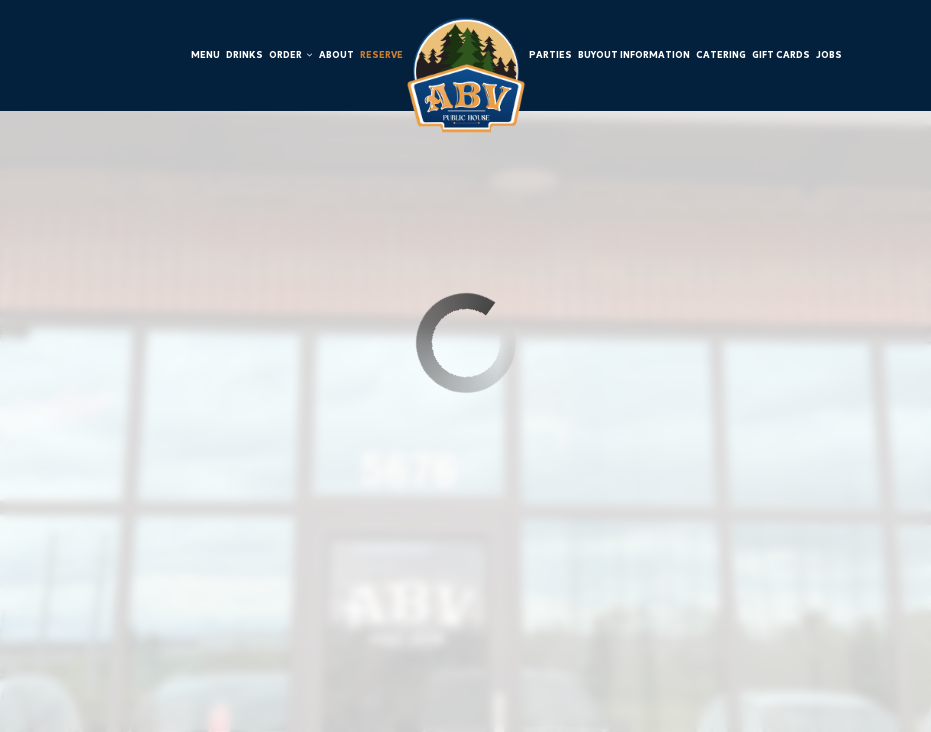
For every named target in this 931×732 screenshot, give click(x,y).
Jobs (829, 55)
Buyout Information (634, 55)
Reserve (381, 55)
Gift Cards (781, 55)
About (336, 55)
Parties (550, 55)
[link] (466, 75)
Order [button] (291, 55)
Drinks (244, 55)
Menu (205, 55)
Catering (721, 55)
